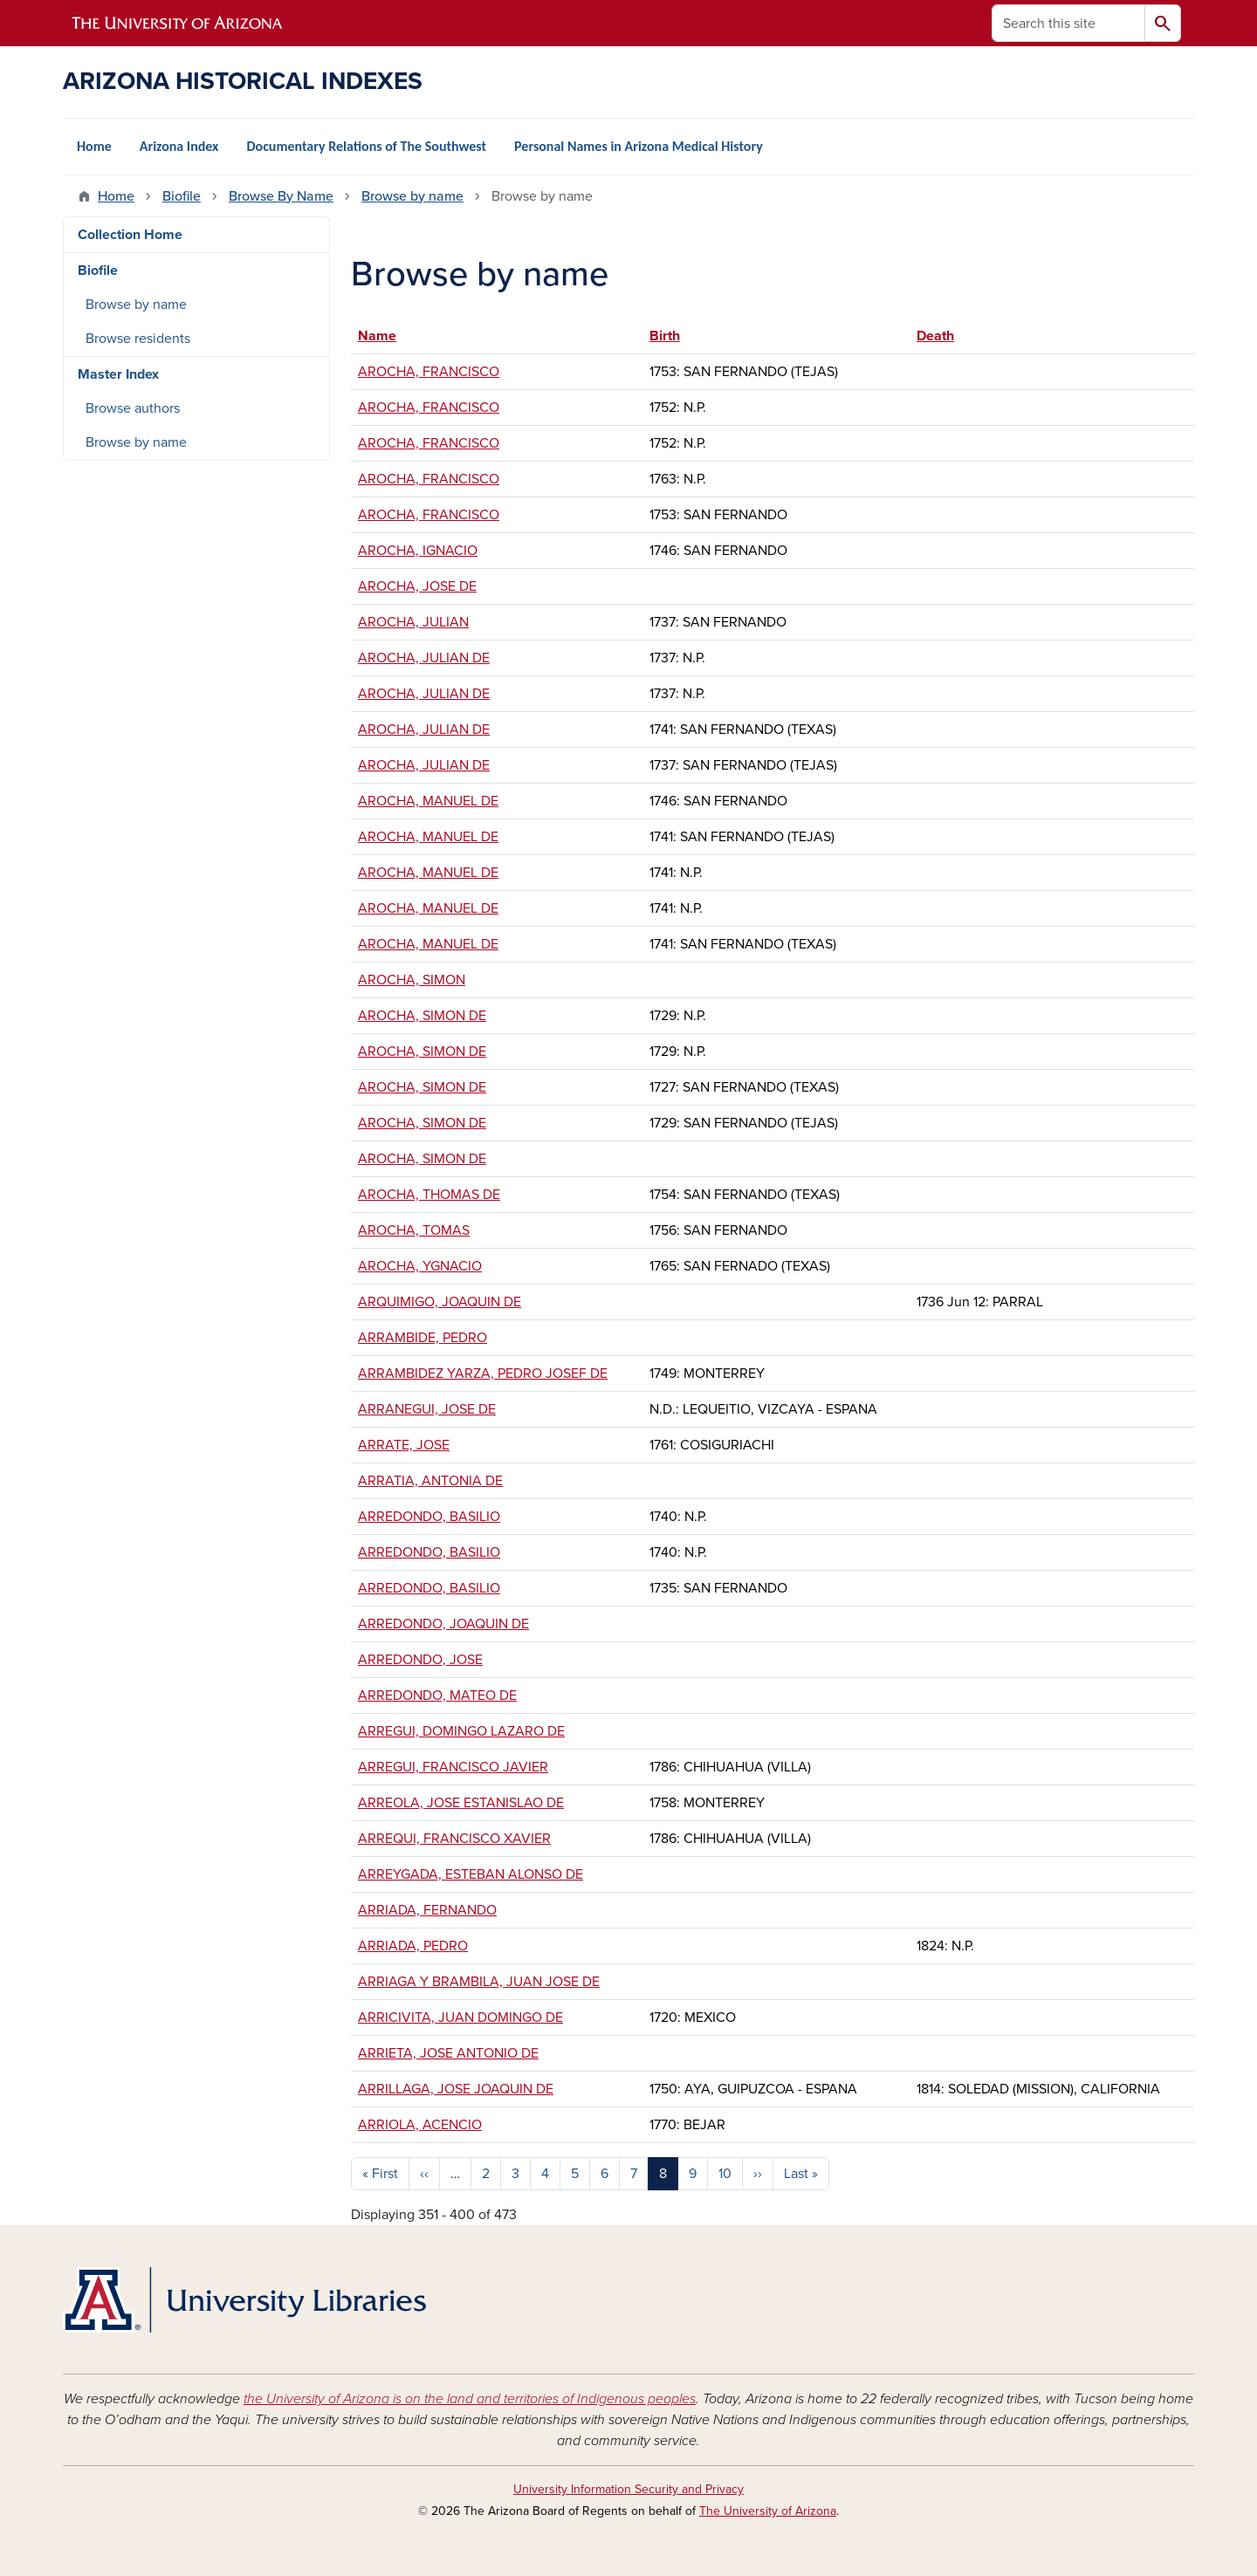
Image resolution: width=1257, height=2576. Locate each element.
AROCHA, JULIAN (413, 622)
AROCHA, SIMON (411, 980)
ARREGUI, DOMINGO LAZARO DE (461, 1731)
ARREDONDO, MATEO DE (437, 1695)
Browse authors (133, 408)
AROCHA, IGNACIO (417, 550)
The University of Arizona (767, 2511)
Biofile (181, 196)
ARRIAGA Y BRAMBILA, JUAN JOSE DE (479, 1981)
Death (935, 336)
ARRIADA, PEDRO (413, 1946)
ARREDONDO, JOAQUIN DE (443, 1624)
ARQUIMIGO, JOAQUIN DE (439, 1302)
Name (385, 336)
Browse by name (412, 196)
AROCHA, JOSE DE (417, 586)
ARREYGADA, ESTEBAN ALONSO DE (470, 1874)
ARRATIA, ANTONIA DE (430, 1481)
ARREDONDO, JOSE (420, 1659)
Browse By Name (281, 196)
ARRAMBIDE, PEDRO (422, 1337)
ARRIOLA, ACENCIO (420, 2125)
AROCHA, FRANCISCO (428, 371)
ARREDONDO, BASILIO (429, 1516)
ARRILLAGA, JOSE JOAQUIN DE (455, 2089)
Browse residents (138, 338)
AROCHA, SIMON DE (422, 1015)
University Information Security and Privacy (628, 2489)
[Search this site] (1068, 23)
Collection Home (130, 234)
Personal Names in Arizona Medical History (638, 146)
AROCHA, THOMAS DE (429, 1194)
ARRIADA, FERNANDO (427, 1910)
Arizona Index (179, 146)
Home (94, 146)
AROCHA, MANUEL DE (428, 801)
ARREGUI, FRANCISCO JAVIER (453, 1767)
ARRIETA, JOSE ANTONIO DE (448, 2053)
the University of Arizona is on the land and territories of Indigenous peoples (470, 2399)
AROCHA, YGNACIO (420, 1266)
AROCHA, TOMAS (414, 1230)
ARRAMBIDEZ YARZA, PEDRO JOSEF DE (483, 1373)
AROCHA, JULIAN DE (424, 658)
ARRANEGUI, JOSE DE (427, 1409)
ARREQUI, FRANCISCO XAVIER (454, 1838)
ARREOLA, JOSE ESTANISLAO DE (461, 1803)
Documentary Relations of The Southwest (366, 146)
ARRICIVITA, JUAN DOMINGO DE (460, 2017)
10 (725, 2173)
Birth (664, 336)
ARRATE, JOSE (404, 1445)
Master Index (118, 374)
